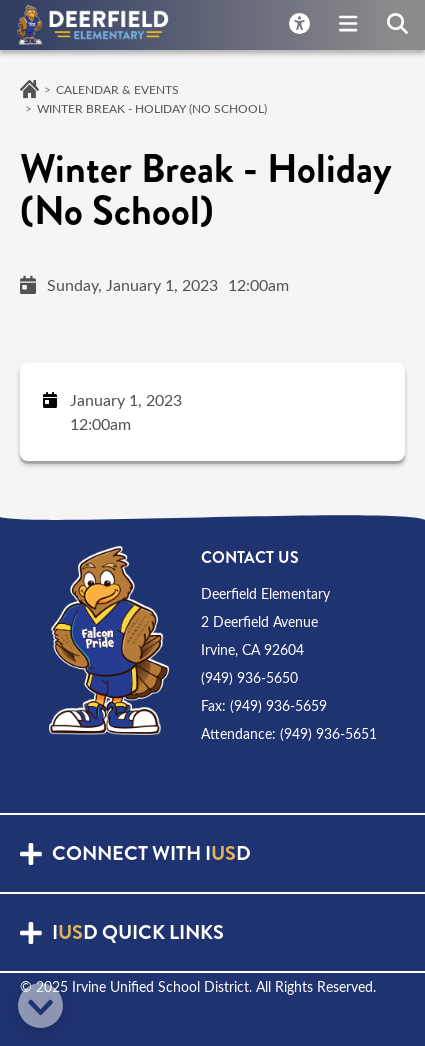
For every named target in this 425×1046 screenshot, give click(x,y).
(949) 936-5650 (249, 677)
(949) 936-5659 (278, 705)
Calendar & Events (117, 89)
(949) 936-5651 (328, 733)
